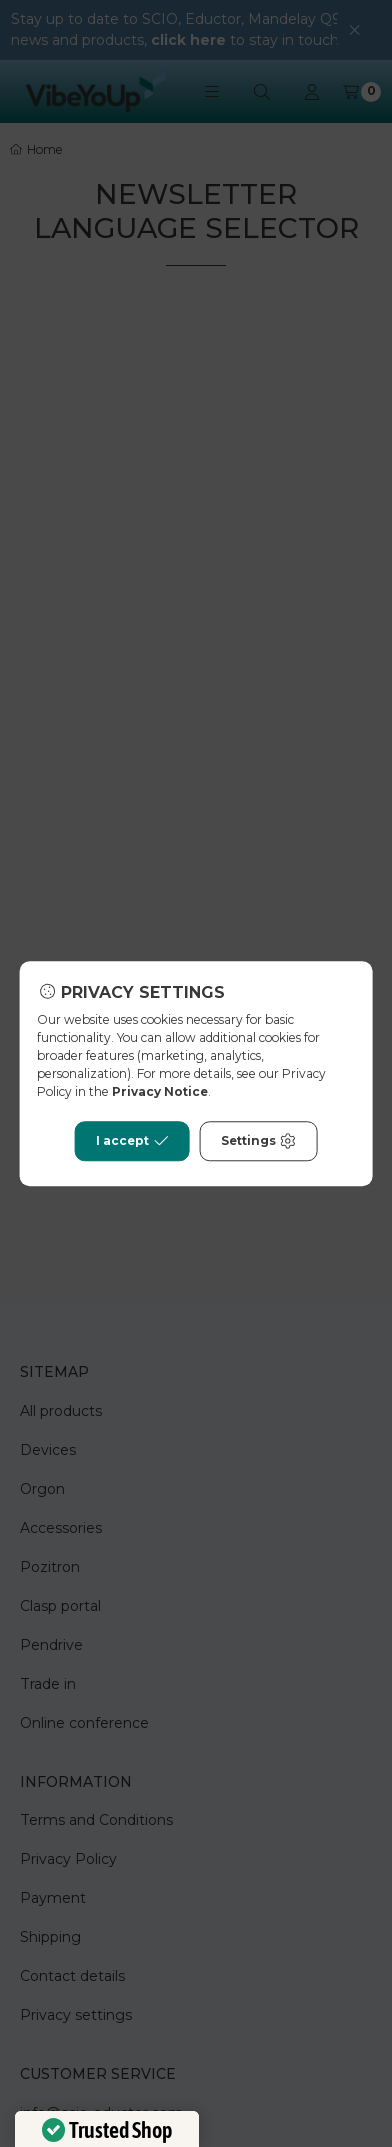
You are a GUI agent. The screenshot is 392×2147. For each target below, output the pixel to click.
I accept (132, 1141)
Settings (258, 1141)
